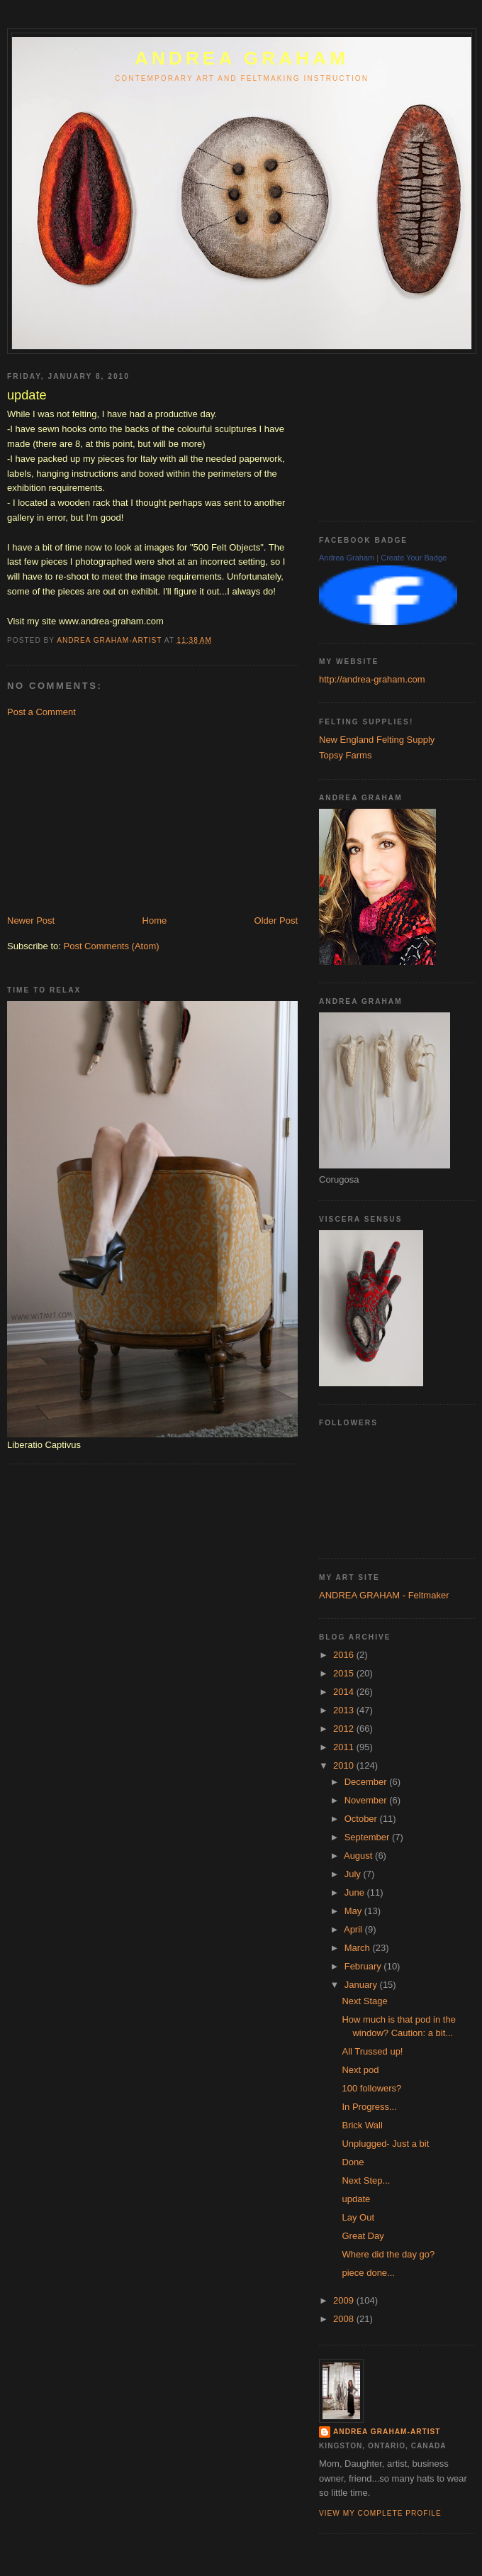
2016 (345, 1654)
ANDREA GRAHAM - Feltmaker (384, 1595)
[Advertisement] (113, 815)
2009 (345, 2300)
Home (154, 920)
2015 (345, 1673)
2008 (345, 2319)
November (367, 1800)
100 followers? (371, 2088)
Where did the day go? (388, 2254)
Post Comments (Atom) (111, 946)
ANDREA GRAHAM (242, 58)
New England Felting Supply (377, 739)
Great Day (362, 2235)
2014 (345, 1691)
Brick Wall (362, 2125)
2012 (345, 1728)
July (354, 1874)
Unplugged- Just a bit (385, 2143)
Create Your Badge (414, 557)
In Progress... (369, 2106)
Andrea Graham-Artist (387, 2432)
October (362, 1818)
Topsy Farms (345, 755)
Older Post (276, 920)
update (356, 2199)
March (358, 1947)
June (355, 1892)
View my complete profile (380, 2513)
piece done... (368, 2272)
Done (353, 2162)
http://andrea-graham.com (372, 679)
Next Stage (364, 2001)
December (367, 1781)
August (359, 1855)
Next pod (360, 2069)
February (364, 1966)
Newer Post (31, 920)
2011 (345, 1747)
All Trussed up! (372, 2051)
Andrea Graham (346, 557)
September (368, 1837)
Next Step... (366, 2180)
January (362, 1984)
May (354, 1911)
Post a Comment (41, 712)
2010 (345, 1765)
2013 (345, 1710)
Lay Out (358, 2217)
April (354, 1929)
